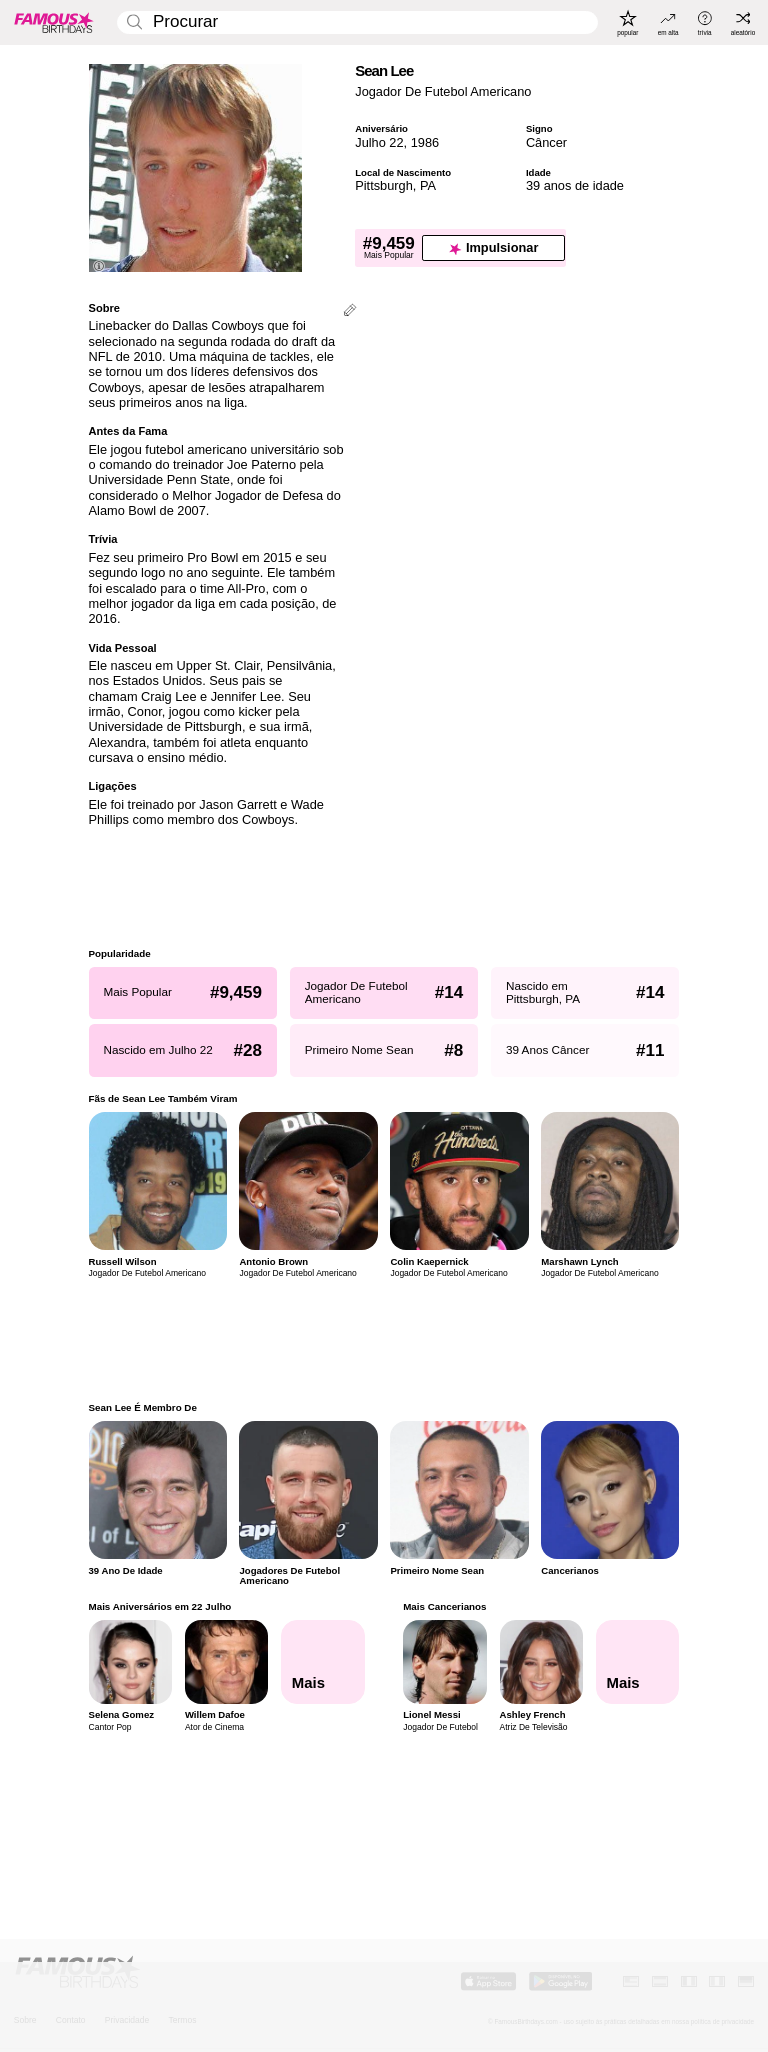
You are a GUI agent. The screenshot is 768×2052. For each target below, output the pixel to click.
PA (428, 185)
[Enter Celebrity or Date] (357, 22)
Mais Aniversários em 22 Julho (160, 1606)
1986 (425, 142)
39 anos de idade (575, 185)
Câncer (546, 142)
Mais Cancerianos (444, 1606)
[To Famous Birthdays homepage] (54, 22)
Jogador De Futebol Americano (443, 91)
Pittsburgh (384, 185)
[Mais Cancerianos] (638, 1662)
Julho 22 (379, 142)
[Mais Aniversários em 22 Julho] (323, 1662)
